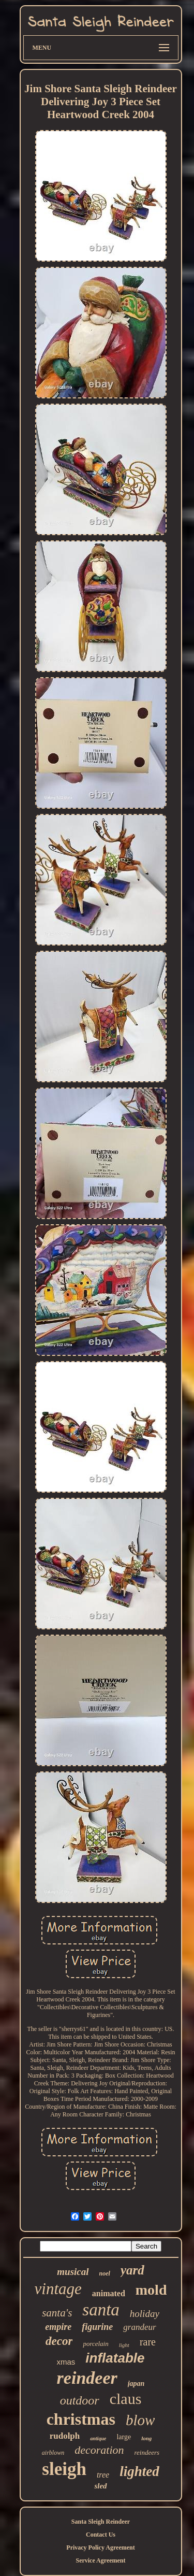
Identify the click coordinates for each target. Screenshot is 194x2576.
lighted (139, 2471)
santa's (57, 2313)
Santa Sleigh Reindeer (100, 2521)
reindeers (147, 2452)
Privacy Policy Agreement (100, 2547)
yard (132, 2270)
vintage (58, 2289)
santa (101, 2309)
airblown (53, 2452)
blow (140, 2420)
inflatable (114, 2358)
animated (108, 2293)
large (123, 2437)
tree (103, 2474)
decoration (99, 2449)
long (146, 2438)
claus (126, 2398)
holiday (144, 2313)
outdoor (79, 2400)
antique (98, 2438)
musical (72, 2271)
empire (58, 2327)
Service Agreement (100, 2560)
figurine (97, 2327)
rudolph (65, 2436)
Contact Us (100, 2534)
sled (100, 2486)
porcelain (95, 2344)
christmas (81, 2419)
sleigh (64, 2469)
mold (151, 2290)
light (124, 2345)
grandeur (139, 2327)
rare (148, 2342)
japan (136, 2383)
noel (104, 2273)
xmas (66, 2361)
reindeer (87, 2377)
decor (59, 2341)
